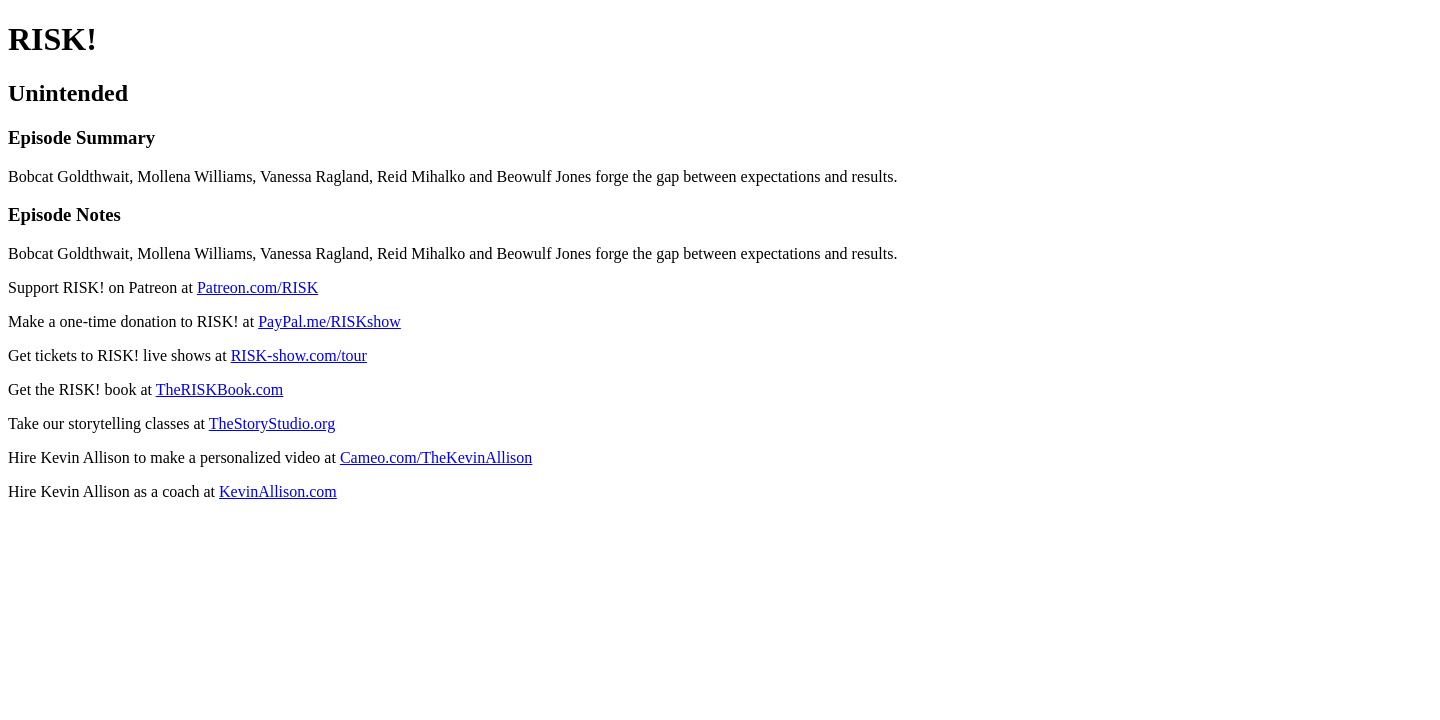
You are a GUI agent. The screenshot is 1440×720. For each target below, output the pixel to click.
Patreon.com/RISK (257, 287)
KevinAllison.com (278, 491)
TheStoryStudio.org (272, 423)
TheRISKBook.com (220, 389)
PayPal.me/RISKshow (329, 321)
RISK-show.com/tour (299, 355)
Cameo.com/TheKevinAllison (436, 457)
